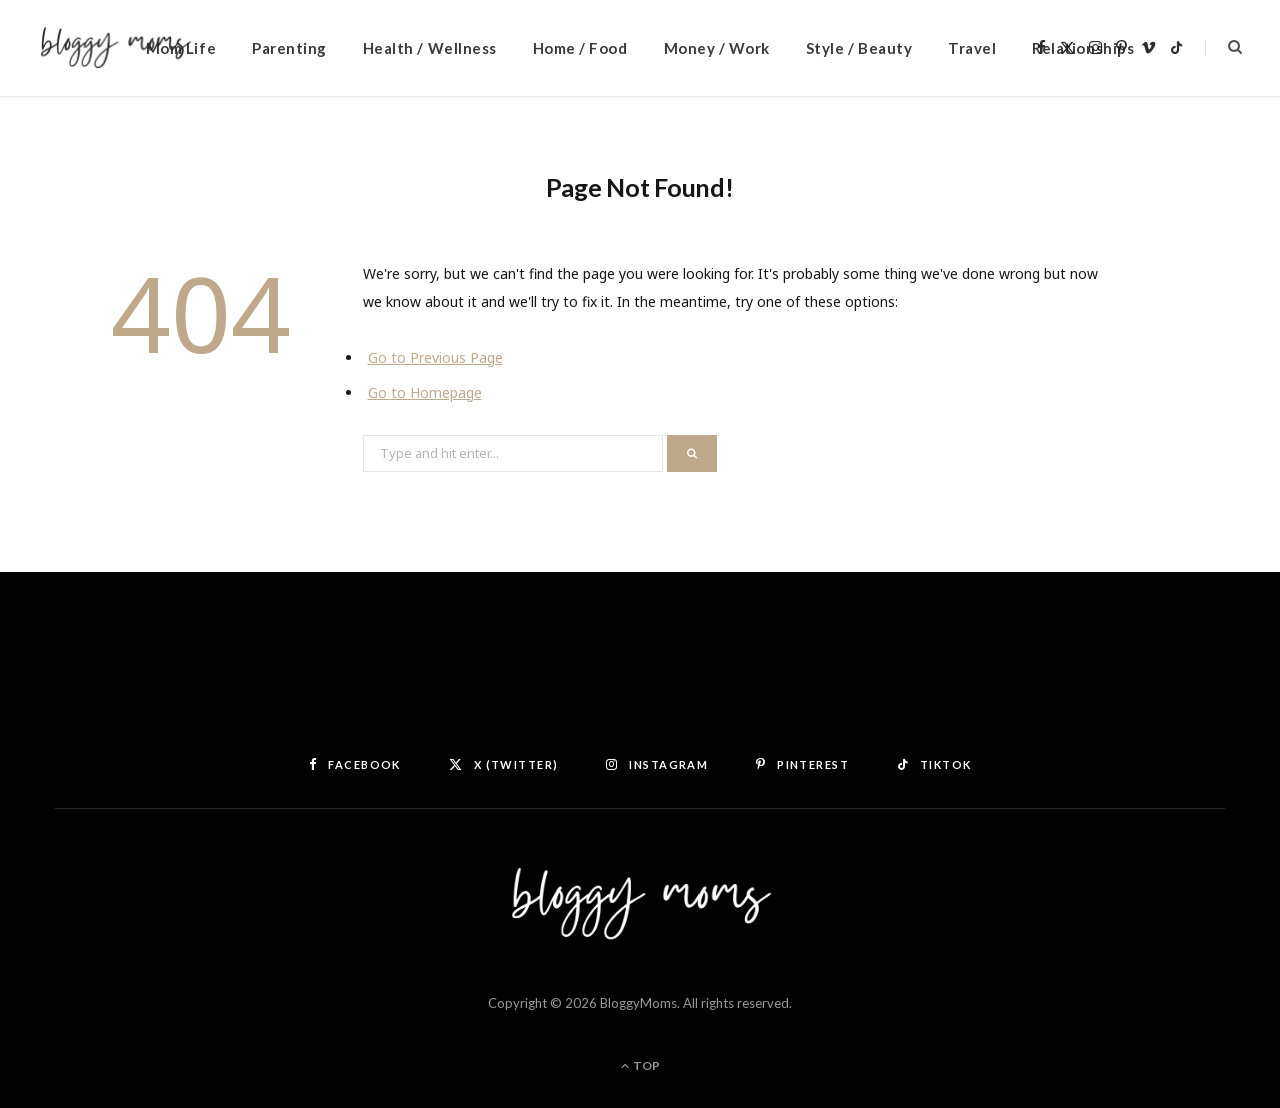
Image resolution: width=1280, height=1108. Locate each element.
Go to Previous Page (435, 357)
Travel (972, 48)
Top (640, 1065)
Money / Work (717, 48)
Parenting (289, 48)
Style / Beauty (859, 48)
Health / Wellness (430, 48)
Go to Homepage (425, 392)
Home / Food (580, 48)
